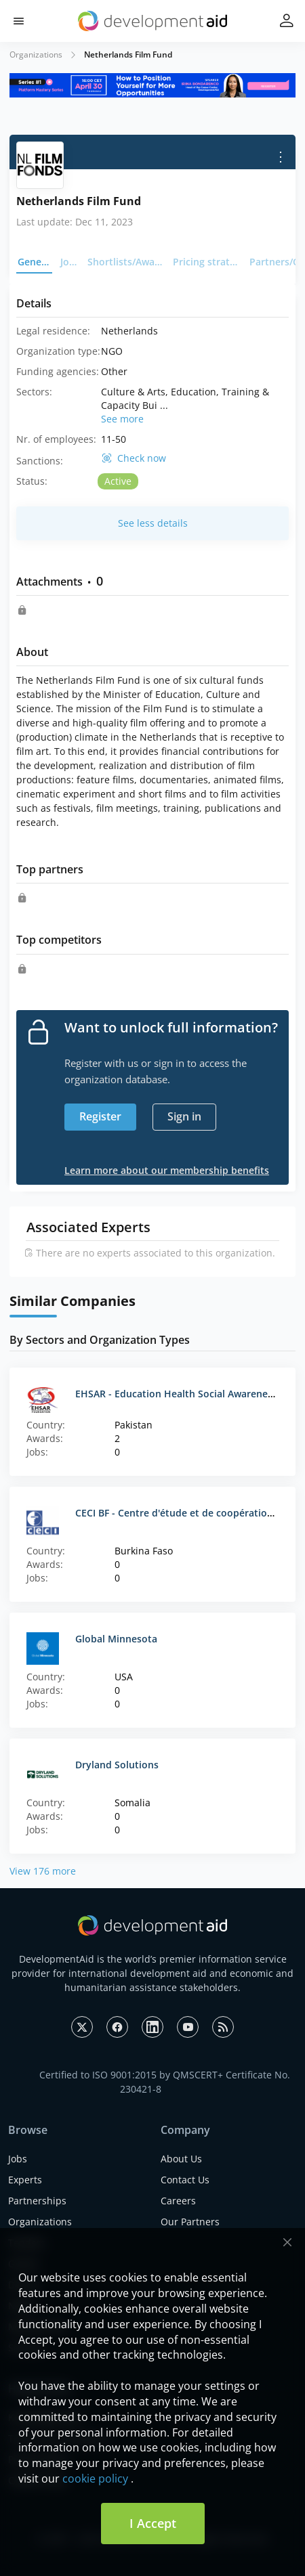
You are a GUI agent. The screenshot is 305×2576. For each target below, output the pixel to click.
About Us (181, 2158)
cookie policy (95, 2478)
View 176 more (42, 1870)
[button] (18, 21)
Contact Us (185, 2179)
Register (100, 1116)
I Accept (152, 2523)
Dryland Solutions (117, 1764)
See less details (153, 523)
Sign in (184, 1116)
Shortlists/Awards (125, 261)
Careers (178, 2200)
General (35, 261)
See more (122, 418)
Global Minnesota (116, 1638)
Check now (141, 458)
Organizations (35, 54)
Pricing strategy (207, 261)
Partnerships (37, 2200)
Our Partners (190, 2221)
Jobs (70, 261)
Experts (25, 2179)
